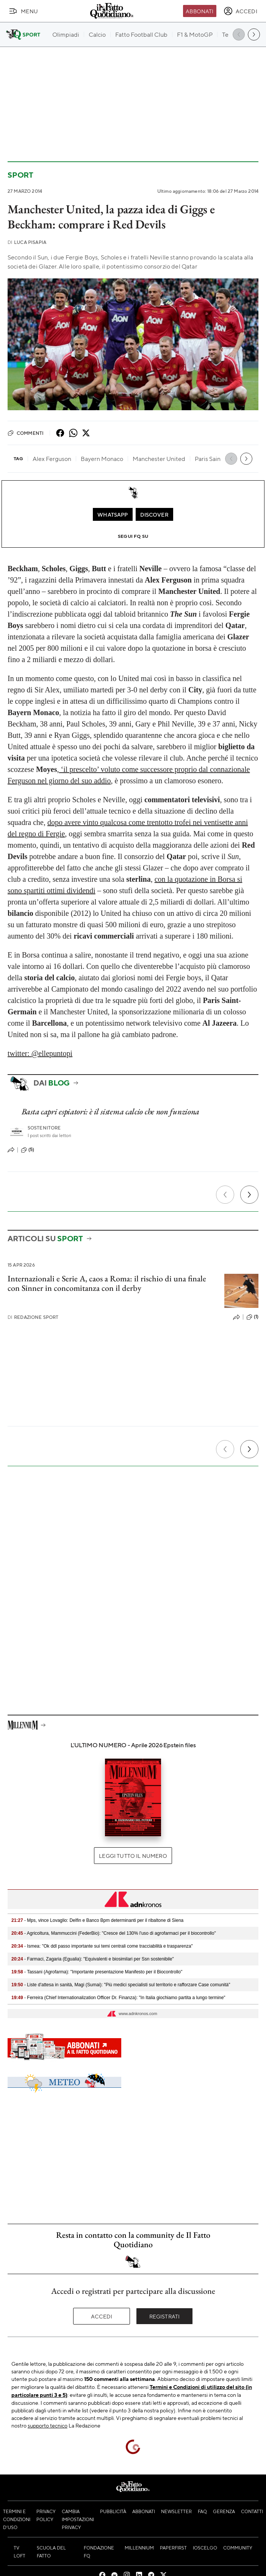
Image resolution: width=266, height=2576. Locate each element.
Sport (20, 175)
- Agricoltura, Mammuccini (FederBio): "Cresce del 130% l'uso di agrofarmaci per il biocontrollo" (113, 1933)
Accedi (102, 2316)
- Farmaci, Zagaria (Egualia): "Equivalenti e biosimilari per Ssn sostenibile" (92, 1959)
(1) (252, 1317)
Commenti (26, 433)
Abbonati (199, 11)
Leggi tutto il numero (133, 1855)
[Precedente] (225, 1195)
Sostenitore (44, 1128)
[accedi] (240, 11)
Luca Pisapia (27, 242)
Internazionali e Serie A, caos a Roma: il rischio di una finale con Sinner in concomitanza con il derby (107, 1283)
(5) (27, 1150)
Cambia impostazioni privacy (78, 2519)
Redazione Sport (33, 1317)
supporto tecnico (47, 2425)
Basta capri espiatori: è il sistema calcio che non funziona (110, 1111)
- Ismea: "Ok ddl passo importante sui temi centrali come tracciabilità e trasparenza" (102, 1946)
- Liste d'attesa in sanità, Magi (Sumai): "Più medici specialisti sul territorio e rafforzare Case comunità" (120, 1984)
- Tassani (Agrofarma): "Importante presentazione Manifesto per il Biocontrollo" (96, 1972)
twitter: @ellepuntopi (40, 1053)
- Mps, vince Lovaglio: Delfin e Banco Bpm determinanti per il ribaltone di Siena (97, 1920)
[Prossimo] (249, 1195)
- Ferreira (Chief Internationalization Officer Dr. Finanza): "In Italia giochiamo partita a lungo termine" (118, 1997)
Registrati (164, 2316)
